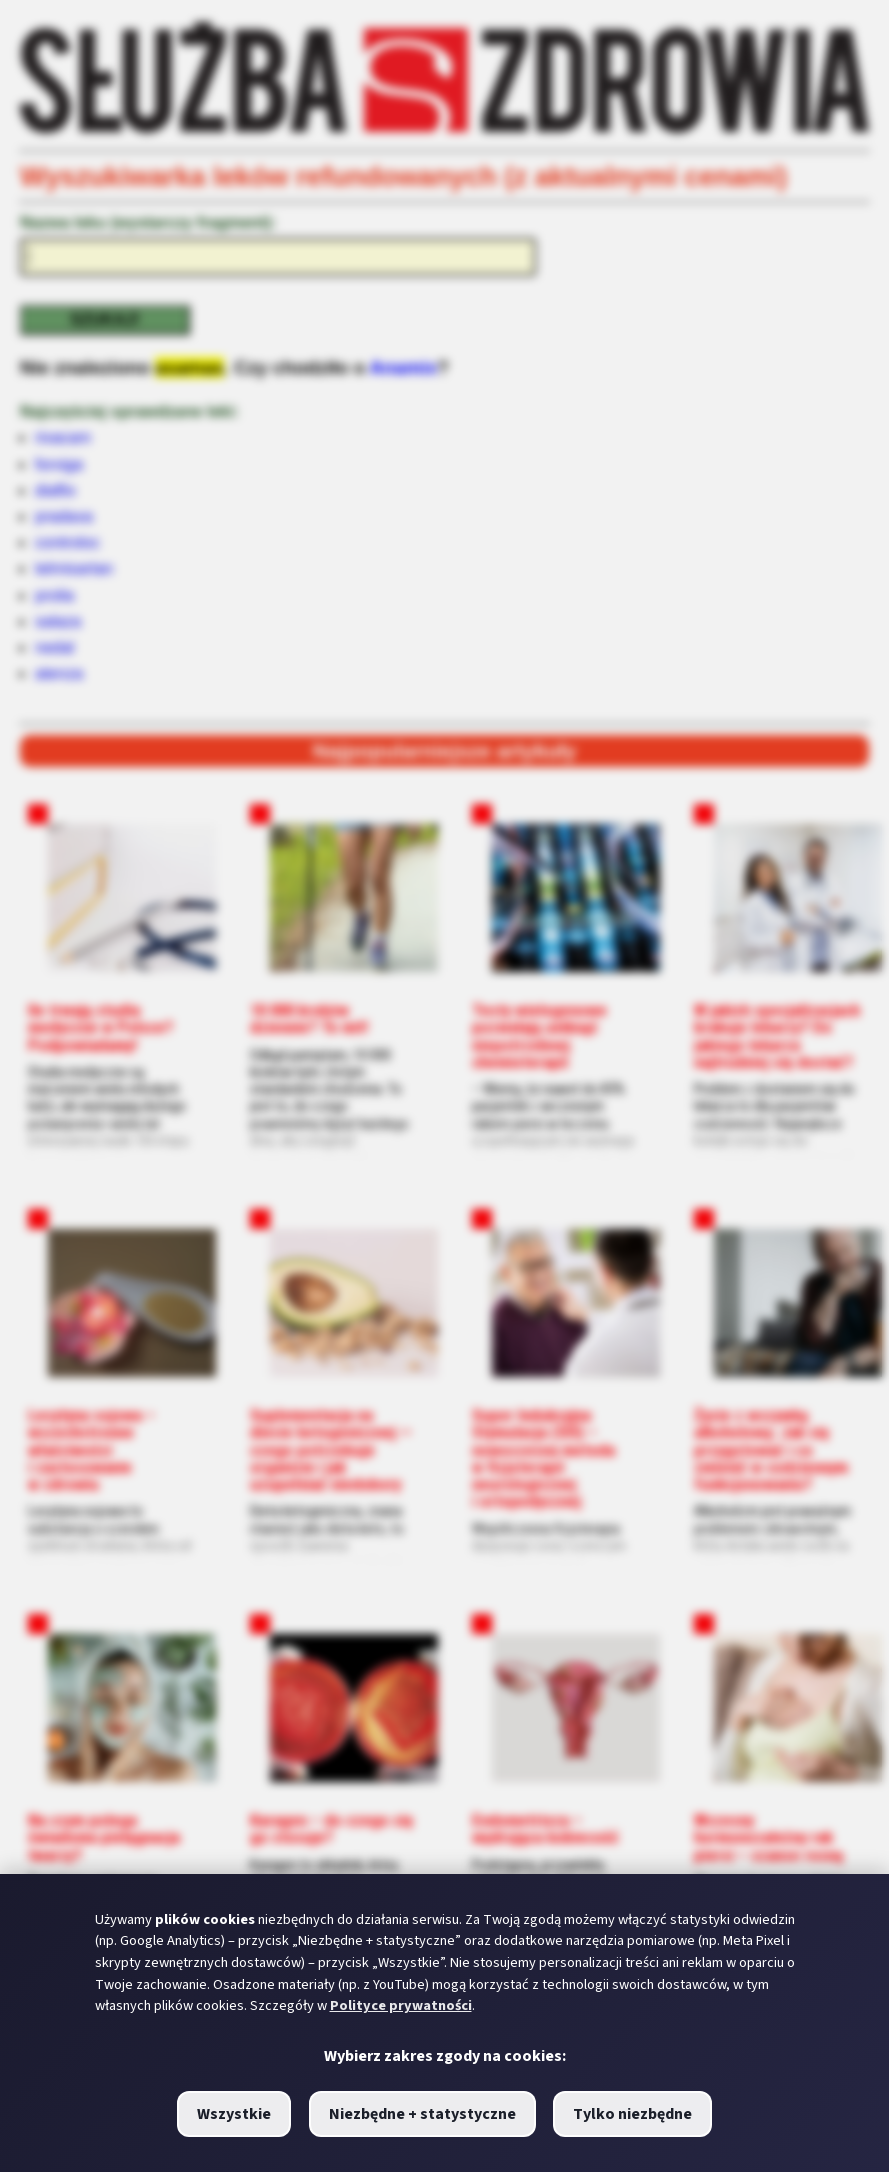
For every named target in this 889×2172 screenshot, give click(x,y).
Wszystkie (234, 2114)
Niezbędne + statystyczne (422, 2114)
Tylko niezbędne (632, 2114)
